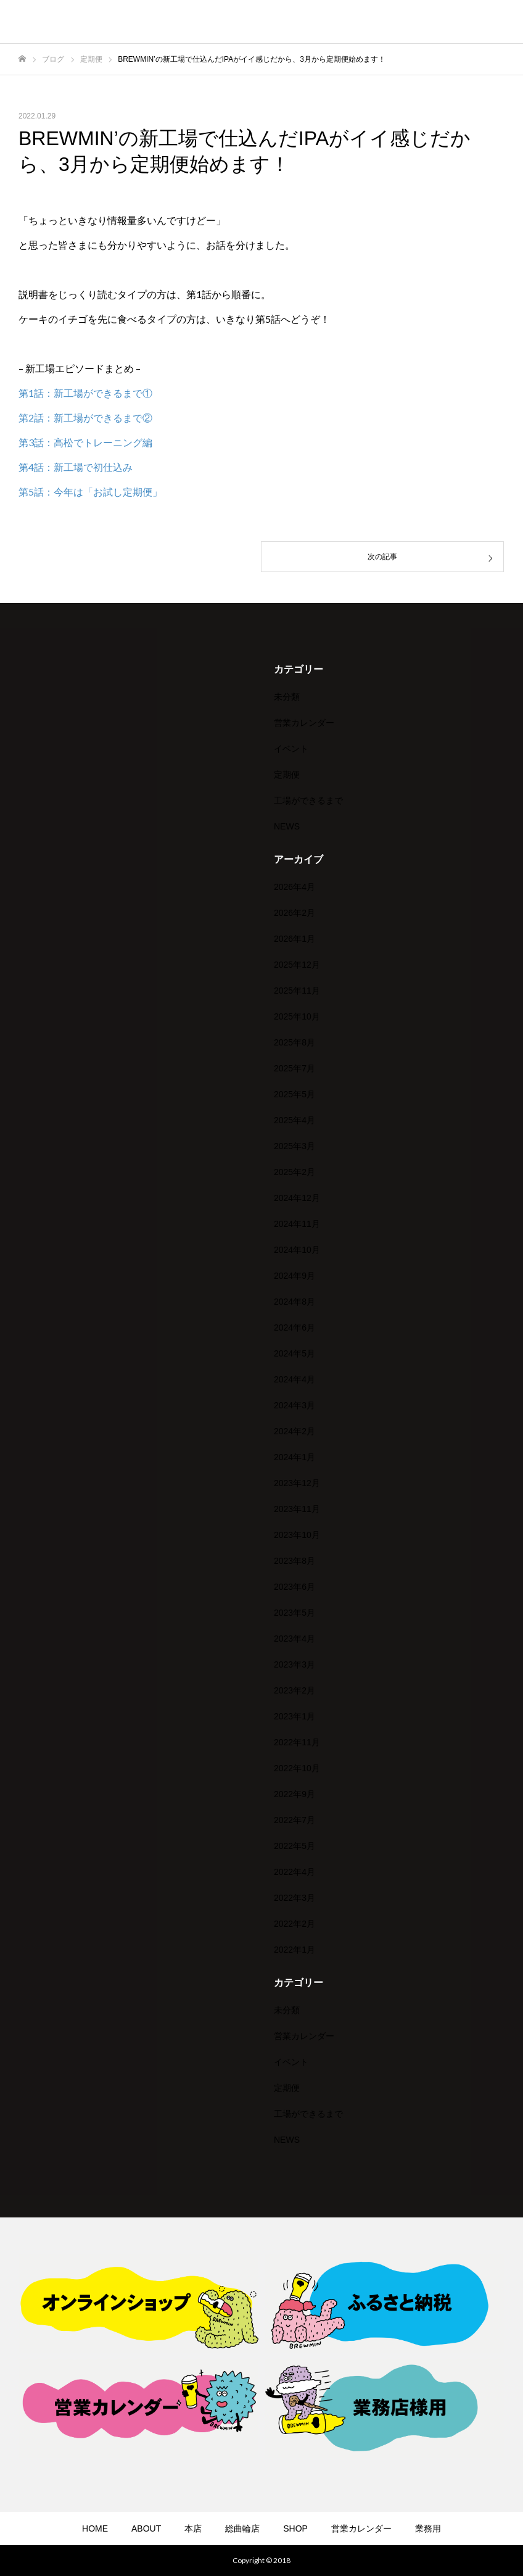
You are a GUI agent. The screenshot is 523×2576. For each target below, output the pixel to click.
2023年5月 (294, 1613)
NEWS (287, 826)
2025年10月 (297, 1016)
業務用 (428, 2528)
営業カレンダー (304, 723)
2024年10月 (297, 1250)
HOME (95, 2528)
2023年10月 (297, 1535)
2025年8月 (294, 1042)
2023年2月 (294, 1690)
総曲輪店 (242, 2528)
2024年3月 (294, 1405)
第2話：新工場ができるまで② (85, 417)
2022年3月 (294, 1898)
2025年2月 (294, 1172)
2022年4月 (294, 1872)
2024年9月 (294, 1276)
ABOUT (146, 2528)
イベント (291, 749)
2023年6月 (294, 1587)
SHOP (295, 2528)
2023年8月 (294, 1561)
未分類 (287, 697)
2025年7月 (294, 1068)
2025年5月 (294, 1094)
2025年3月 (294, 1146)
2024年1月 (294, 1457)
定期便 (287, 774)
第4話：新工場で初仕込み (76, 467)
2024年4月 (294, 1379)
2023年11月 (297, 1509)
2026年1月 (294, 939)
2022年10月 (297, 1768)
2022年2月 (294, 1924)
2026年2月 (294, 913)
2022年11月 (297, 1742)
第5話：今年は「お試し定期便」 (90, 491)
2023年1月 (294, 1716)
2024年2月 (294, 1431)
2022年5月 (294, 1846)
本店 (193, 2528)
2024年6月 (294, 1327)
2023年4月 (294, 1638)
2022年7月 (294, 1820)
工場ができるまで (308, 800)
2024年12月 (297, 1198)
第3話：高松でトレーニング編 (85, 442)
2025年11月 (297, 990)
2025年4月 (294, 1120)
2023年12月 (297, 1483)
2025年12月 (297, 965)
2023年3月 (294, 1664)
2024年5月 (294, 1353)
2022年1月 (294, 1950)
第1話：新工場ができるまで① (85, 393)
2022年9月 (294, 1794)
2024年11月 (297, 1224)
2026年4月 (294, 887)
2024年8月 (294, 1302)
